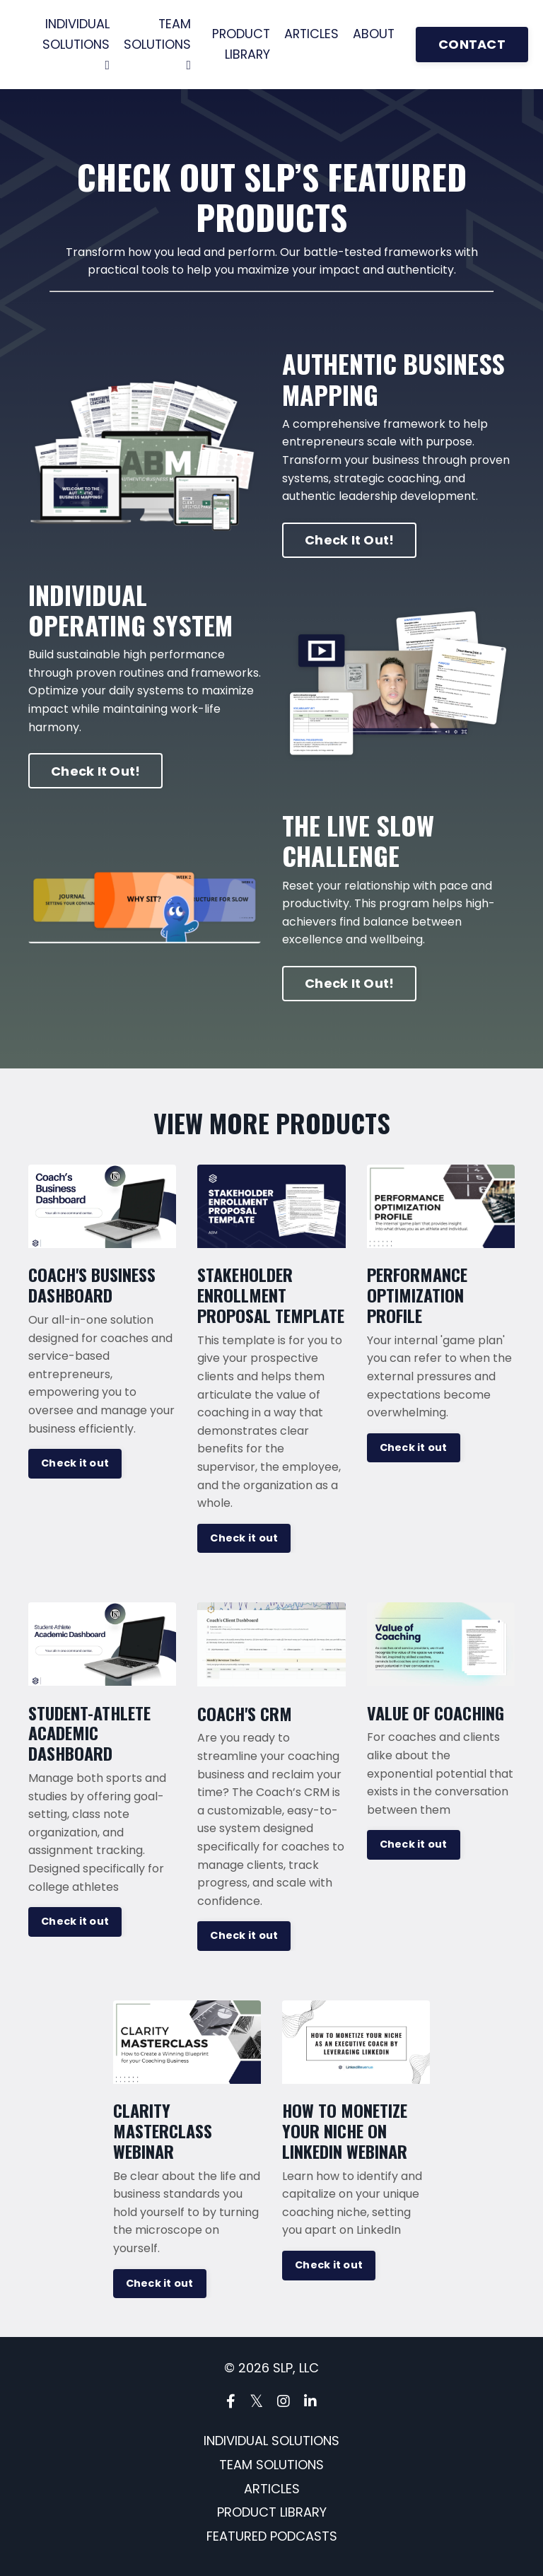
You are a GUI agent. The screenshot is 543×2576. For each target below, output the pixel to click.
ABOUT (378, 33)
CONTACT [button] (476, 45)
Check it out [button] (75, 1464)
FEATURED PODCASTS (271, 2537)
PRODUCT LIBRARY (243, 44)
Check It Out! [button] (349, 540)
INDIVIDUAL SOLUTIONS (76, 43)
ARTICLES (315, 33)
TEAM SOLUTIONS (158, 43)
